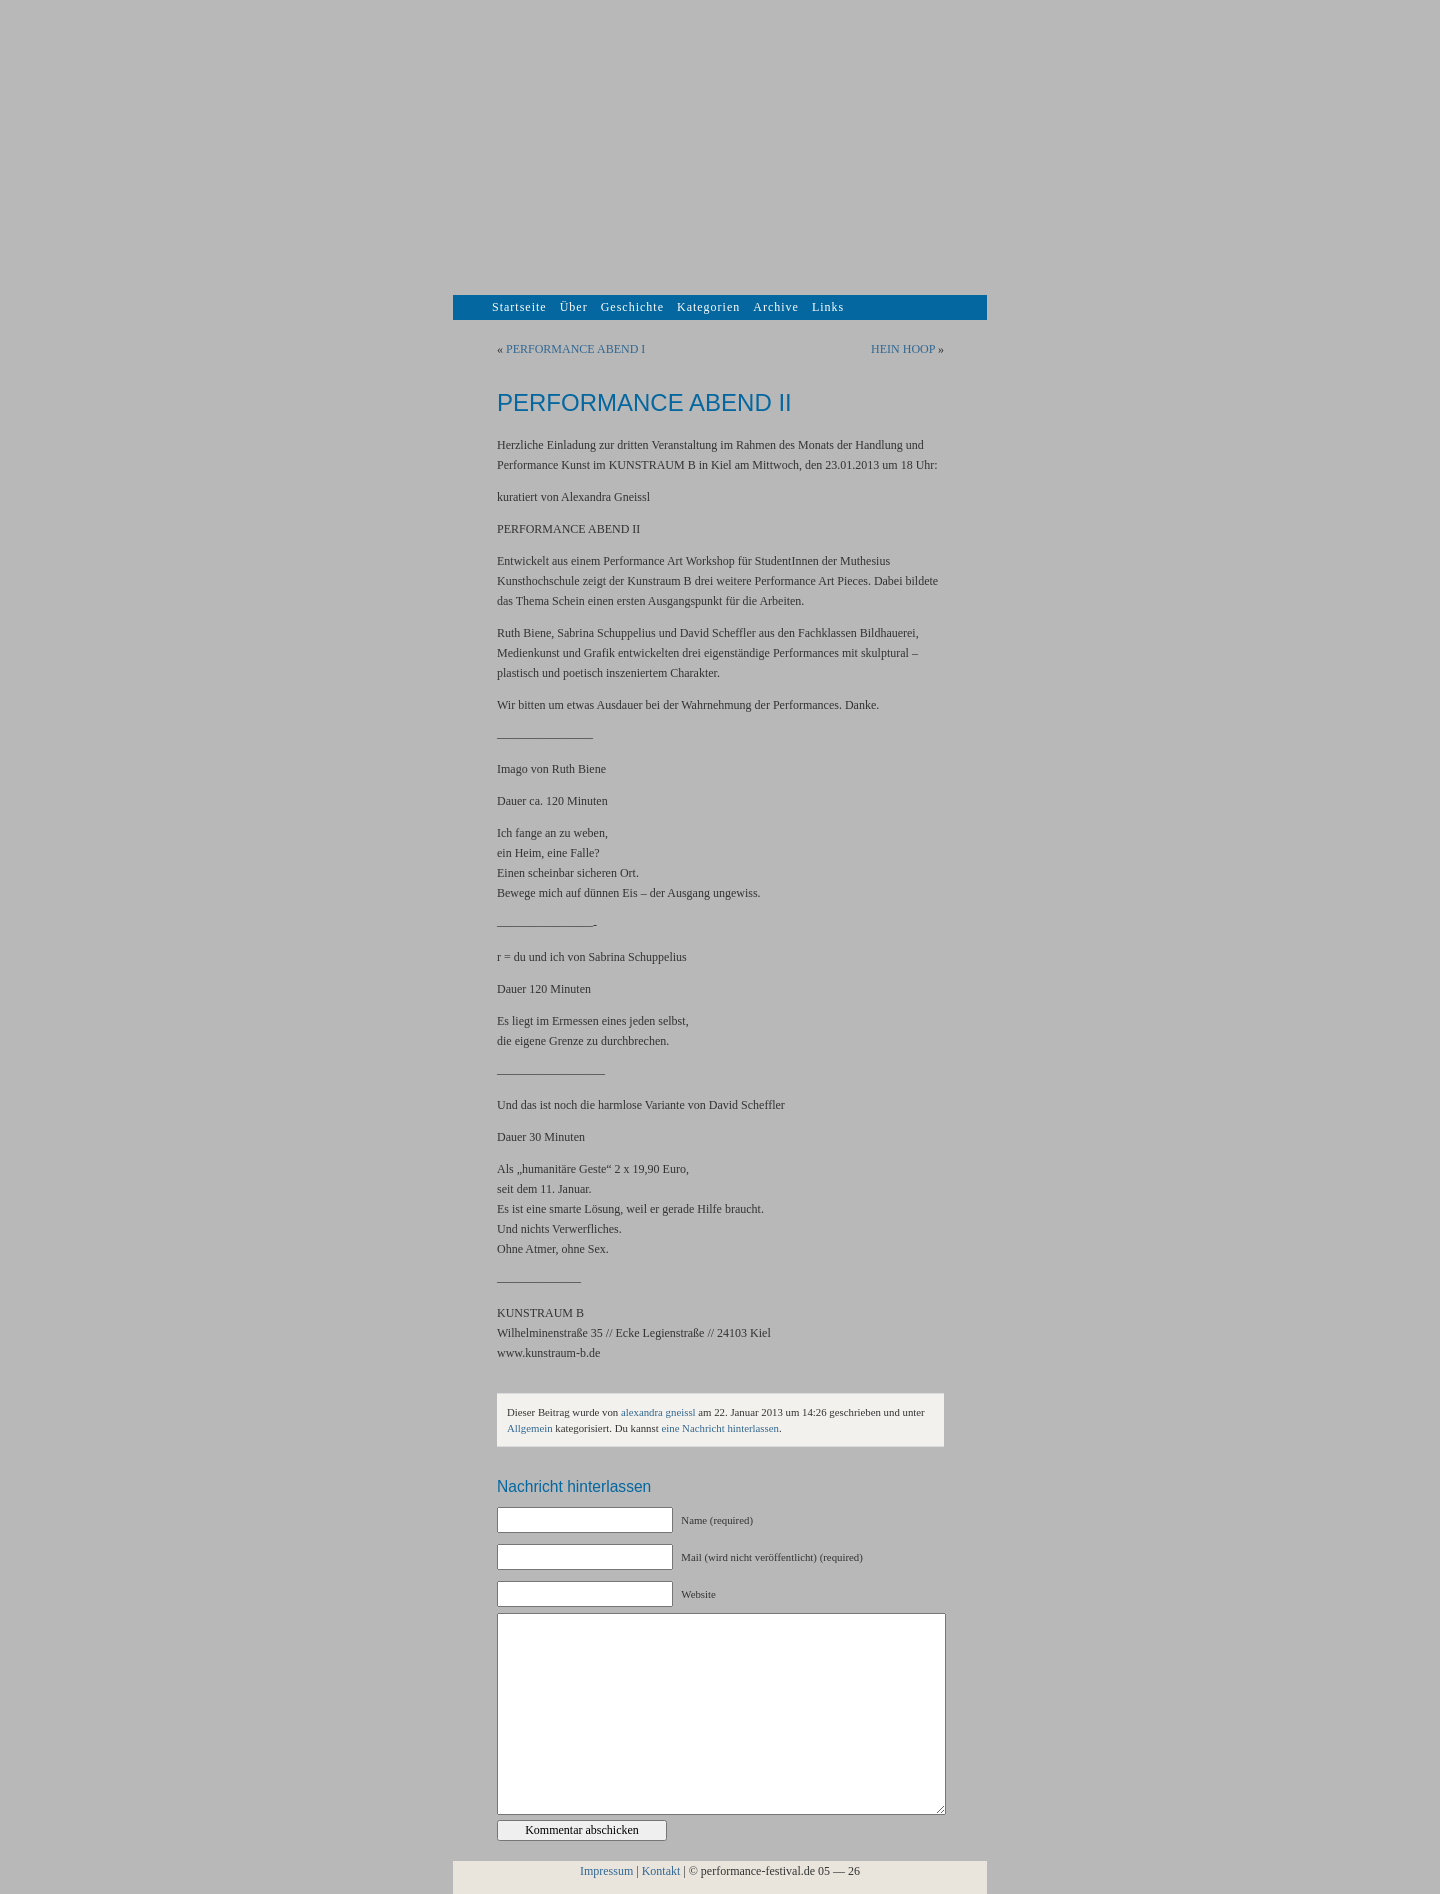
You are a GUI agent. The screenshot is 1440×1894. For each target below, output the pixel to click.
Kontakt (661, 1871)
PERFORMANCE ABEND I (575, 349)
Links (828, 307)
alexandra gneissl (658, 1412)
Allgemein (530, 1428)
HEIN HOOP (903, 349)
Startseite (519, 307)
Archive (776, 307)
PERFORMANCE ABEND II (644, 402)
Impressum (606, 1871)
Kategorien (708, 307)
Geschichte (632, 307)
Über (574, 307)
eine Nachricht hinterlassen (720, 1428)
